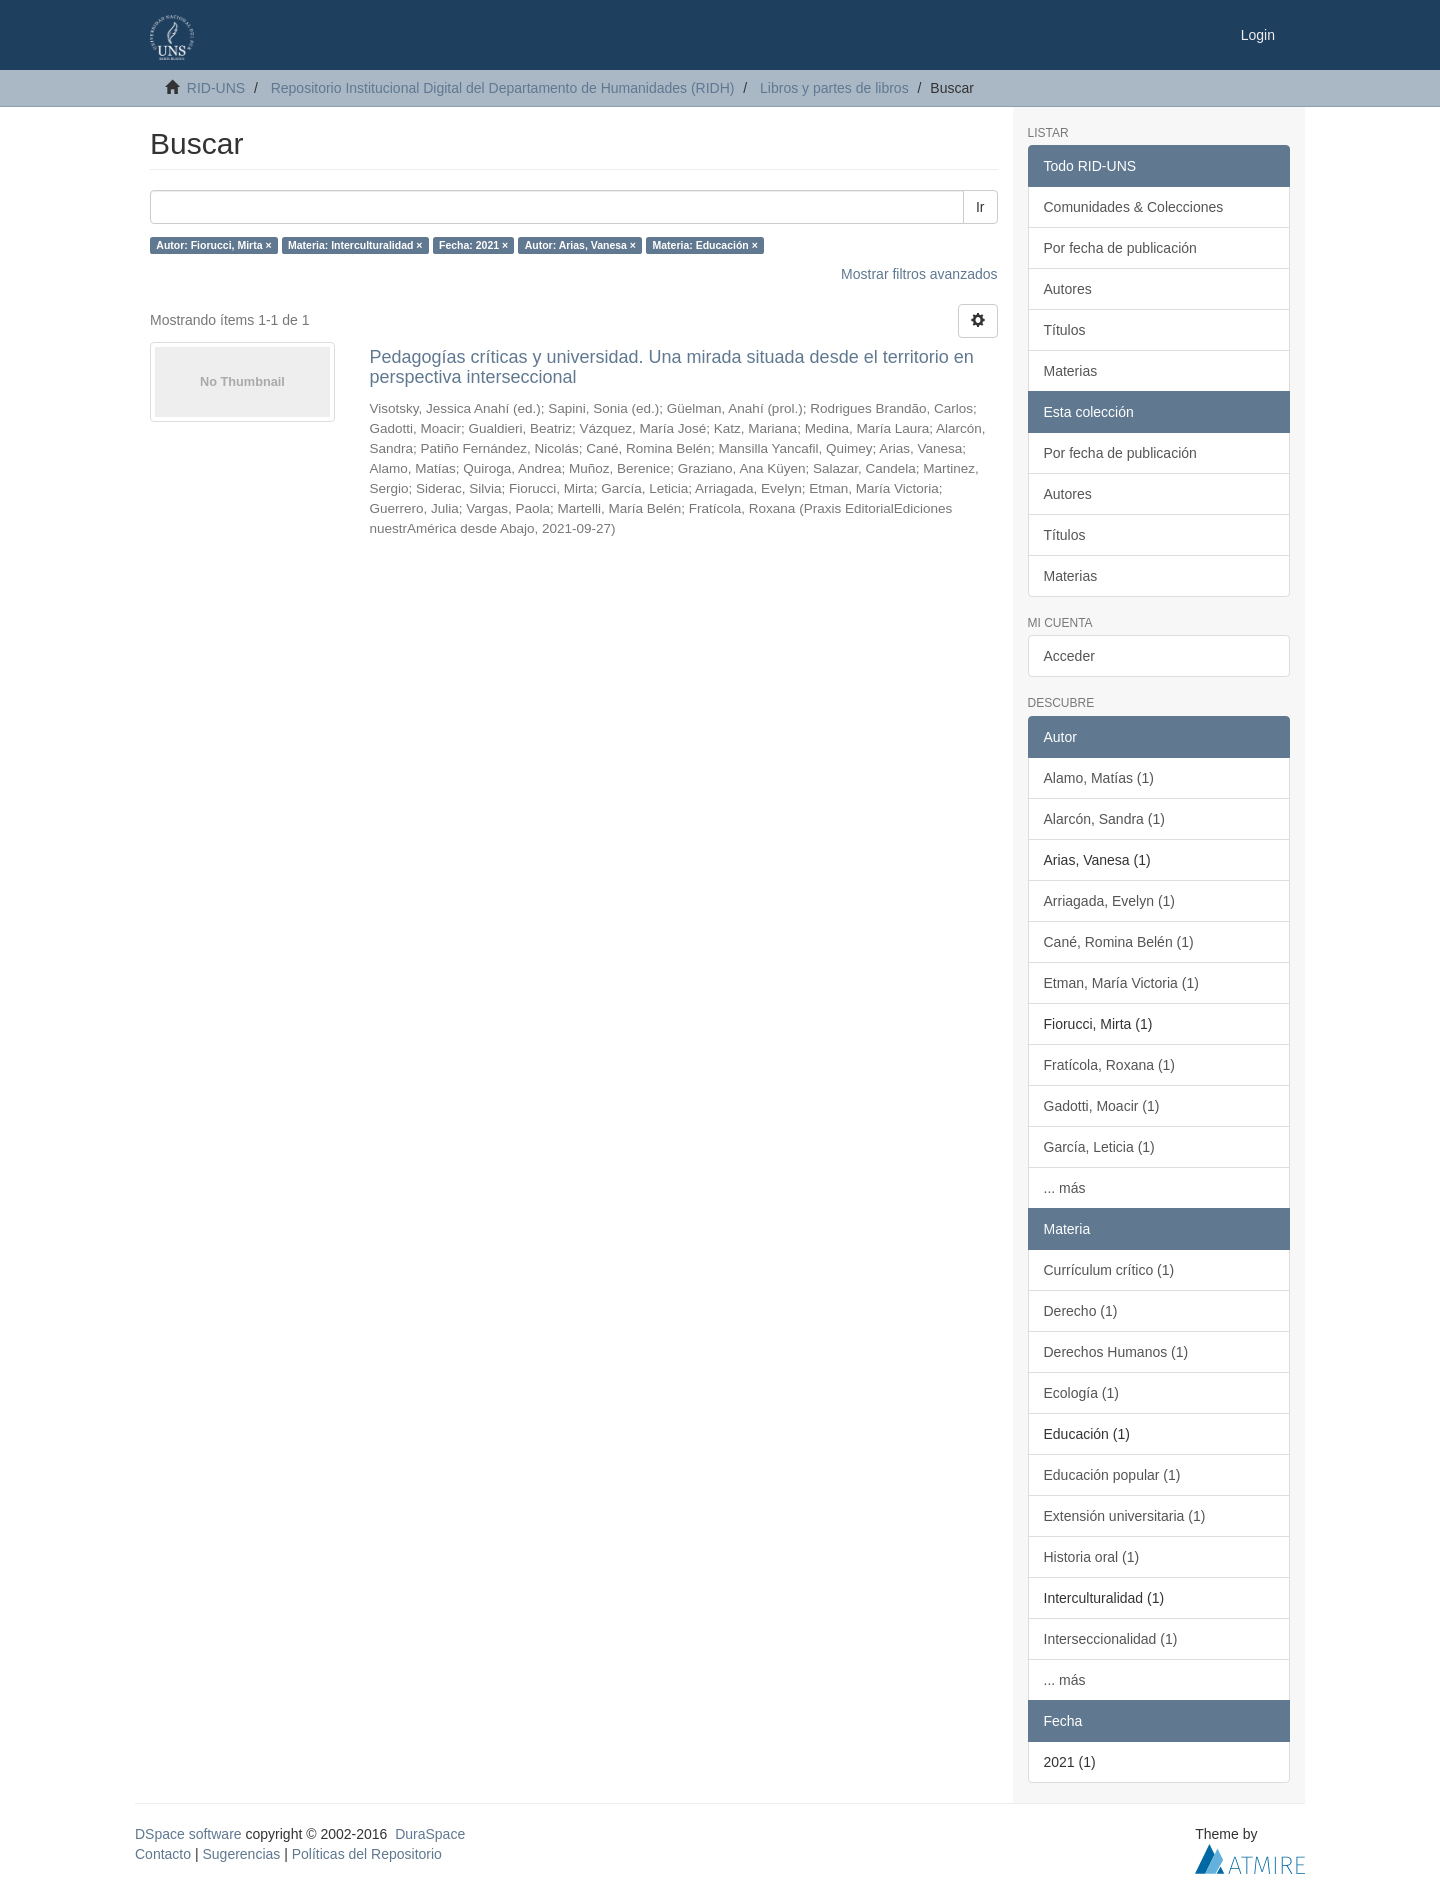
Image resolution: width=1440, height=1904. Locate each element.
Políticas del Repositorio (367, 1854)
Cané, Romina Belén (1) (1119, 942)
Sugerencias (241, 1854)
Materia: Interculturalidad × (355, 245)
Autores (1068, 289)
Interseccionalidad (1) (1111, 1639)
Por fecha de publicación (1120, 248)
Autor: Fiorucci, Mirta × (213, 245)
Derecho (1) (1081, 1311)
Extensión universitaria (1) (1125, 1516)
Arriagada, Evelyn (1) (1110, 901)
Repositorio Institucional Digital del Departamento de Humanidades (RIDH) (503, 88)
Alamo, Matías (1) (1099, 778)
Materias (1071, 371)
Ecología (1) (1081, 1393)
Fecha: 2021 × (473, 245)
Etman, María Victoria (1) (1121, 983)
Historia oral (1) (1092, 1557)
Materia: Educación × (705, 245)
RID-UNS (216, 88)
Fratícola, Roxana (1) (1110, 1065)
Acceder (1069, 656)
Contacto (163, 1854)
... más (1065, 1188)
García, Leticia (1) (1099, 1147)
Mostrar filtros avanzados (919, 274)
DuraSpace (430, 1834)
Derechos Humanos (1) (1116, 1352)
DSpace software (188, 1834)
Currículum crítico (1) (1109, 1270)
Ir (980, 207)
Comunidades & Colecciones (1134, 207)
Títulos (1065, 330)
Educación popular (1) (1112, 1475)
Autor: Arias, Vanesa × (580, 245)
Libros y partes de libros (834, 88)
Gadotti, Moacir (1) (1102, 1106)
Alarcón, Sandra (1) (1104, 819)
